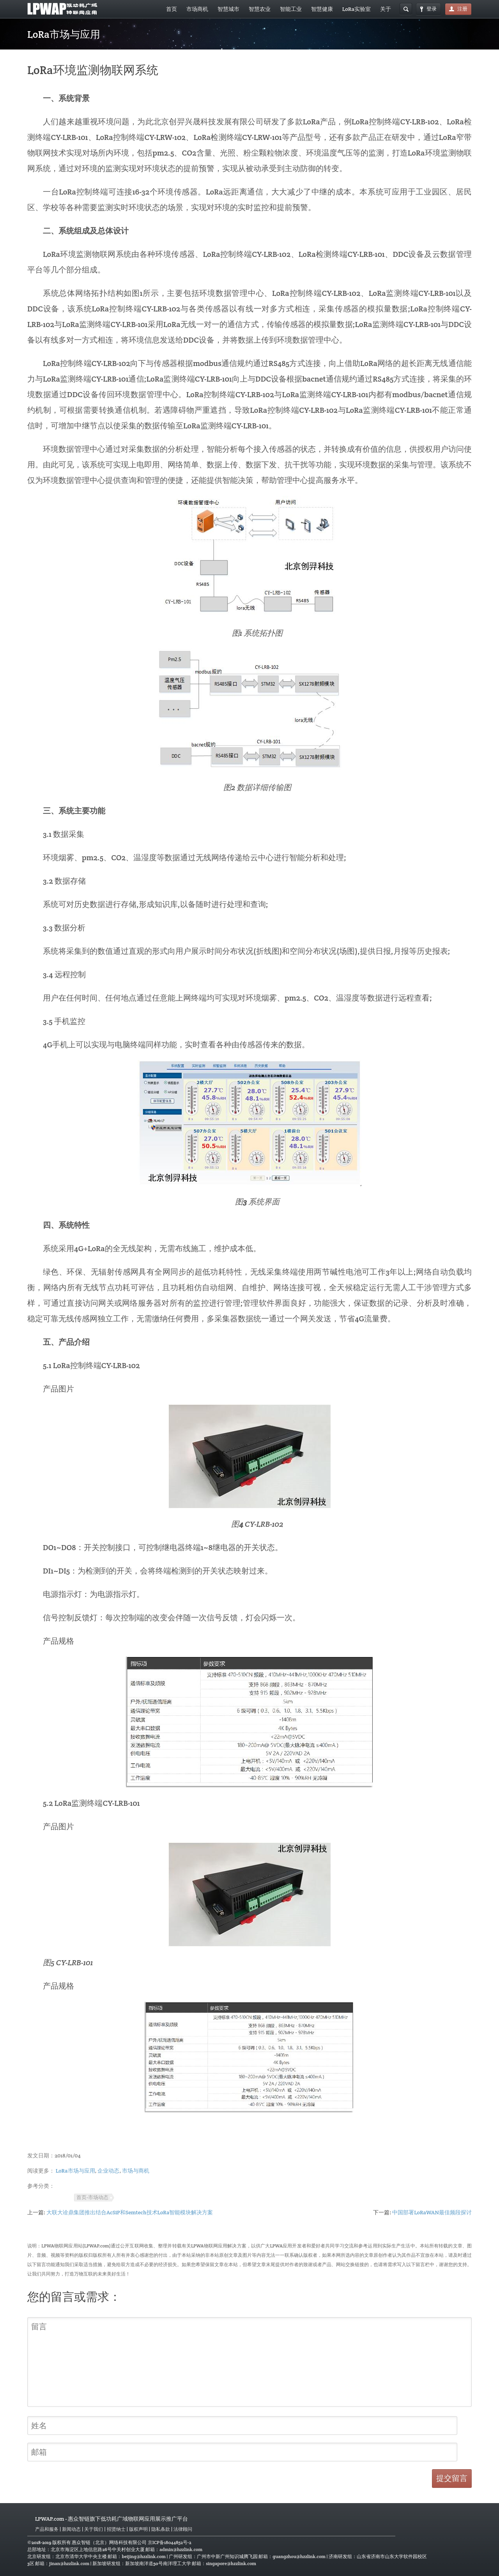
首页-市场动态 (92, 2197)
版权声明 (138, 2529)
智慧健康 (322, 8)
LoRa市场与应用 (75, 2170)
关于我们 (93, 2529)
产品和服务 (46, 2529)
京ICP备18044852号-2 (169, 2542)
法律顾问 (182, 2529)
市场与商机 (135, 2170)
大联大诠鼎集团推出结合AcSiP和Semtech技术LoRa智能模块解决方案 (129, 2212)
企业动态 (108, 2170)
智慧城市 (228, 8)
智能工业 (291, 8)
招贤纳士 (116, 2529)
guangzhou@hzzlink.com (299, 2556)
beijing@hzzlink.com (144, 2556)
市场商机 (197, 8)
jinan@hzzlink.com (69, 2563)
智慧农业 (260, 8)
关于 (385, 8)
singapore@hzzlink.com (231, 2563)
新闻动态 (71, 2529)
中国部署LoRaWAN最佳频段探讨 (432, 2212)
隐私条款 (160, 2529)
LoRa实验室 (356, 8)
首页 (171, 8)
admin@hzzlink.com (180, 2549)
